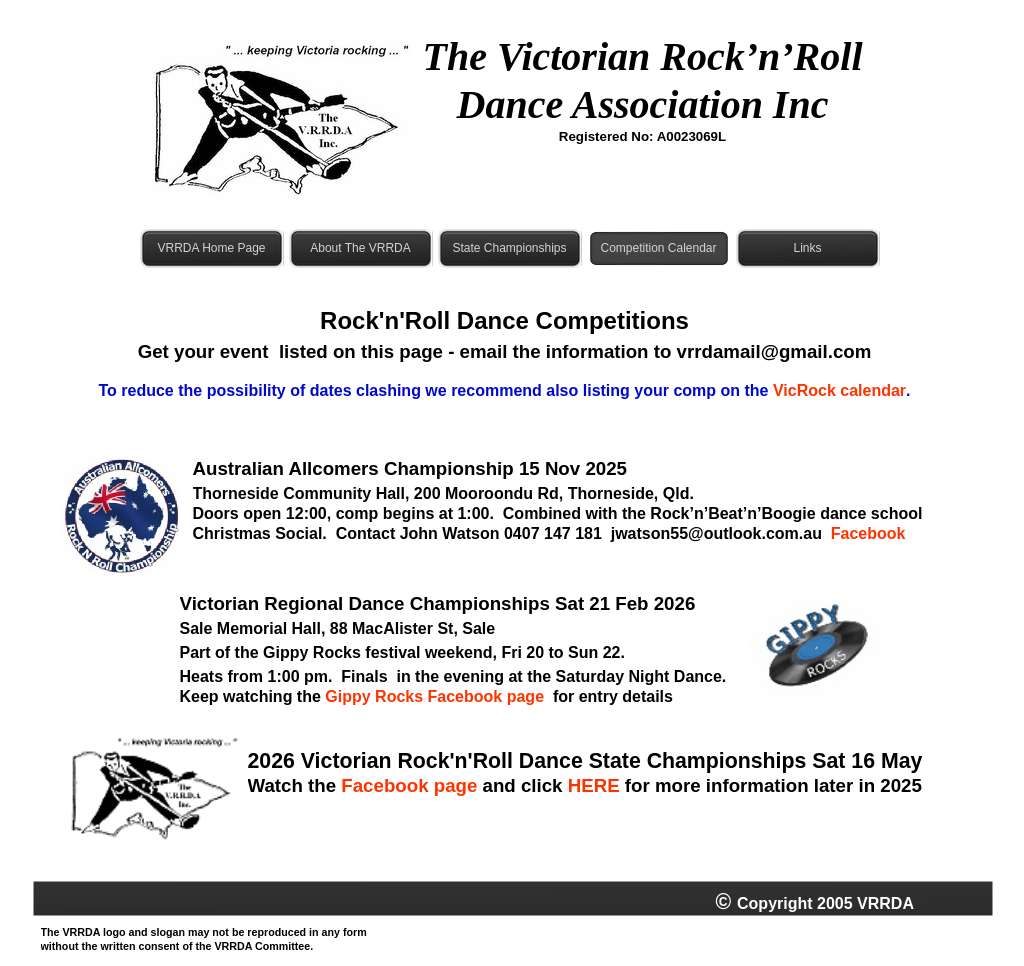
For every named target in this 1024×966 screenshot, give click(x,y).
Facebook (868, 533)
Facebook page (409, 785)
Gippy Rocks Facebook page (434, 696)
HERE (594, 785)
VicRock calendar (839, 390)
